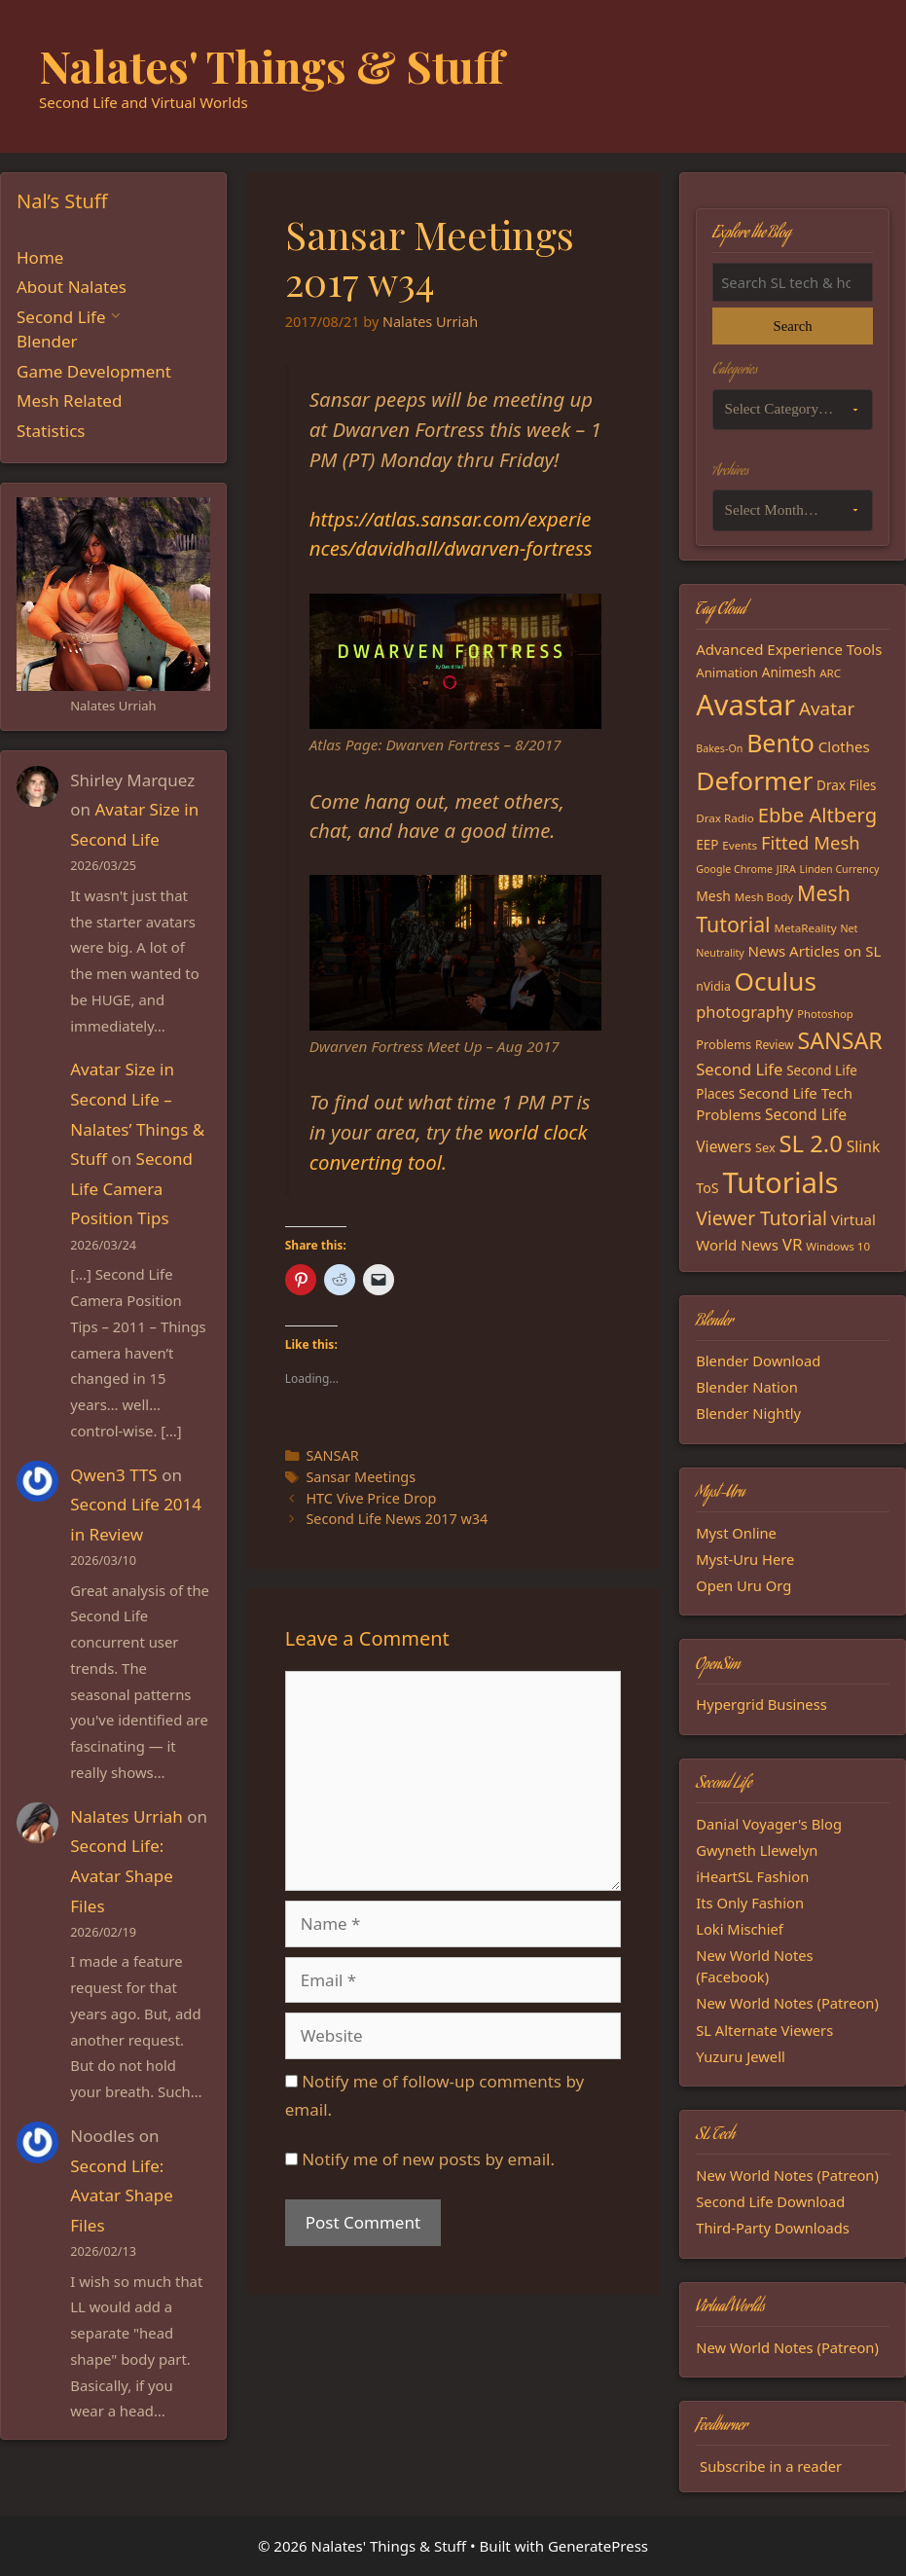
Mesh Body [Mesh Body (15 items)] (764, 896)
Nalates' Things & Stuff (271, 65)
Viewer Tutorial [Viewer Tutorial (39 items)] (761, 1218)
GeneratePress (598, 2546)
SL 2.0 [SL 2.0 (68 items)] (810, 1143)
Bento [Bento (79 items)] (780, 742)
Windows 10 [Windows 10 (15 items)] (838, 1246)
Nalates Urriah (126, 1816)
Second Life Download (770, 2201)
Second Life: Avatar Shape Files (121, 1875)
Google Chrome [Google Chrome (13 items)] (734, 869)
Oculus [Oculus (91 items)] (775, 980)
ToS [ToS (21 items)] (707, 1188)
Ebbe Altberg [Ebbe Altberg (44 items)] (817, 814)
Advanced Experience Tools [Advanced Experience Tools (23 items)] (789, 649)
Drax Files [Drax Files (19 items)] (846, 785)
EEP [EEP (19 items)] (707, 844)
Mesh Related (69, 400)
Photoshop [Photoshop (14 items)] (824, 1013)
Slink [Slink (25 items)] (864, 1146)
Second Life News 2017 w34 (397, 1518)
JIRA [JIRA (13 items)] (786, 869)
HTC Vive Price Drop (371, 1498)
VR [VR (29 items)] (792, 1244)
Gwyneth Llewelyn (756, 1850)
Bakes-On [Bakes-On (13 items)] (719, 748)
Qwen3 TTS (113, 1475)
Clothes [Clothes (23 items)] (844, 746)
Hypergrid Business (761, 1704)
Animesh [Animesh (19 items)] (789, 672)
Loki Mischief (739, 1929)
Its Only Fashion (750, 1902)
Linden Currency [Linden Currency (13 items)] (840, 869)
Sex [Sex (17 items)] (765, 1147)
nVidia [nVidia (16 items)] (713, 986)
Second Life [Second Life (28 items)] (739, 1069)
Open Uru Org (743, 1585)
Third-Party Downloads (773, 2227)
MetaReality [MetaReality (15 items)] (805, 928)
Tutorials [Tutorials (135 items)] (780, 1182)
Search (793, 326)
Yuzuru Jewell (740, 2056)
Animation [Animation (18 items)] (727, 672)
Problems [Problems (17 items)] (723, 1044)
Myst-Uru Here (745, 1559)
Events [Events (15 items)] (739, 845)
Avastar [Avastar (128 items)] (745, 704)
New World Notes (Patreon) (787, 2003)
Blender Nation (747, 1387)
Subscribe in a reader (771, 2466)
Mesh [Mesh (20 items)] (713, 896)
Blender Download (758, 1360)
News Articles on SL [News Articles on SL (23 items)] (815, 951)
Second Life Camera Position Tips (131, 1188)
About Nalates (72, 286)
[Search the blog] (792, 282)
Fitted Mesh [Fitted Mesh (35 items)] (810, 842)
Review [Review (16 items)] (774, 1044)
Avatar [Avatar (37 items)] (826, 708)
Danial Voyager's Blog (769, 1823)
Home (40, 257)
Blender (47, 341)
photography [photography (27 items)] (744, 1011)
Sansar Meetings (361, 1477)
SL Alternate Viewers (764, 2030)
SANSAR (332, 1455)
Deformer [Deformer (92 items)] (754, 780)
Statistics (51, 430)
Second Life (61, 317)
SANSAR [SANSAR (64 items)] (839, 1040)
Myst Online (736, 1532)
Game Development (94, 371)
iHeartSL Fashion (752, 1876)
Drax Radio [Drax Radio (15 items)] (725, 818)
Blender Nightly (748, 1413)
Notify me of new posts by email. (428, 2159)
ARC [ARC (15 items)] (830, 673)
